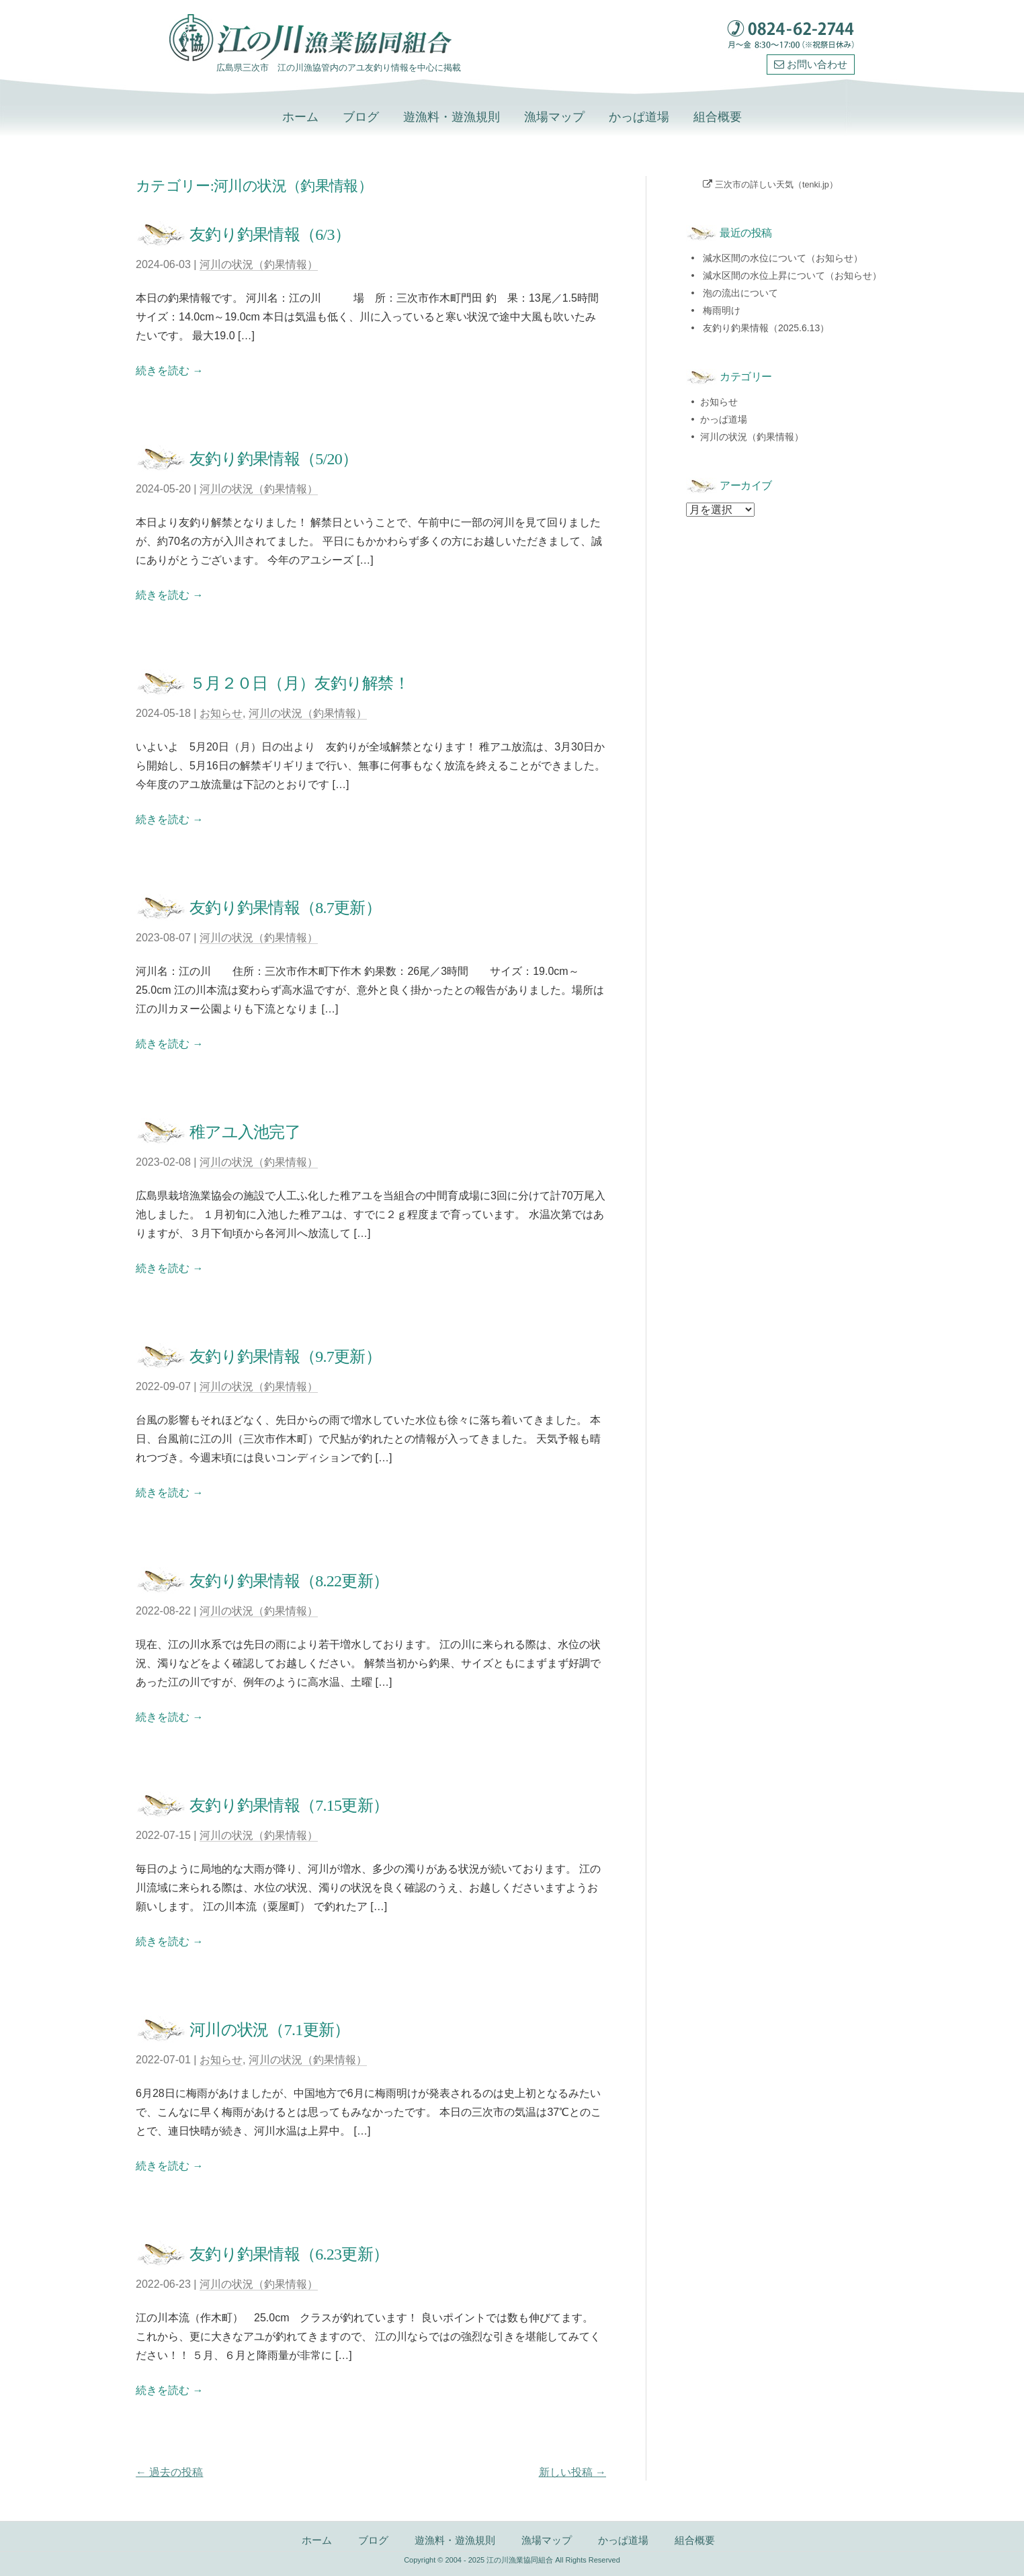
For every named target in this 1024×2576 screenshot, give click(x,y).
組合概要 (717, 117)
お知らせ (221, 713)
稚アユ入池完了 (244, 1132)
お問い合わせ (810, 64)
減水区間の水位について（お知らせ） (783, 258)
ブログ (361, 117)
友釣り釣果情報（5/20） (273, 459)
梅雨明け (721, 310)
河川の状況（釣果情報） (259, 264)
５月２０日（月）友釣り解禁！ (299, 683)
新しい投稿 (572, 2472)
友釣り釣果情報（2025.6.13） (766, 328)
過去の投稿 (169, 2472)
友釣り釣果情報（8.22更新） (288, 1581)
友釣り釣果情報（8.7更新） (285, 907)
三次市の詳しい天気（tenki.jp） (776, 184)
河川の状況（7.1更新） (269, 2029)
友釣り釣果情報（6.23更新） (288, 2254)
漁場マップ (554, 117)
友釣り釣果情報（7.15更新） (288, 1805)
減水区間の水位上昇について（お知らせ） (792, 275)
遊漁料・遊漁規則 (451, 117)
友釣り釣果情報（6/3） (269, 234)
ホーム (300, 117)
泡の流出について (740, 293)
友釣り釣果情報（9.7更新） (285, 1356)
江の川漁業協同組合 (519, 2560)
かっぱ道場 (639, 117)
